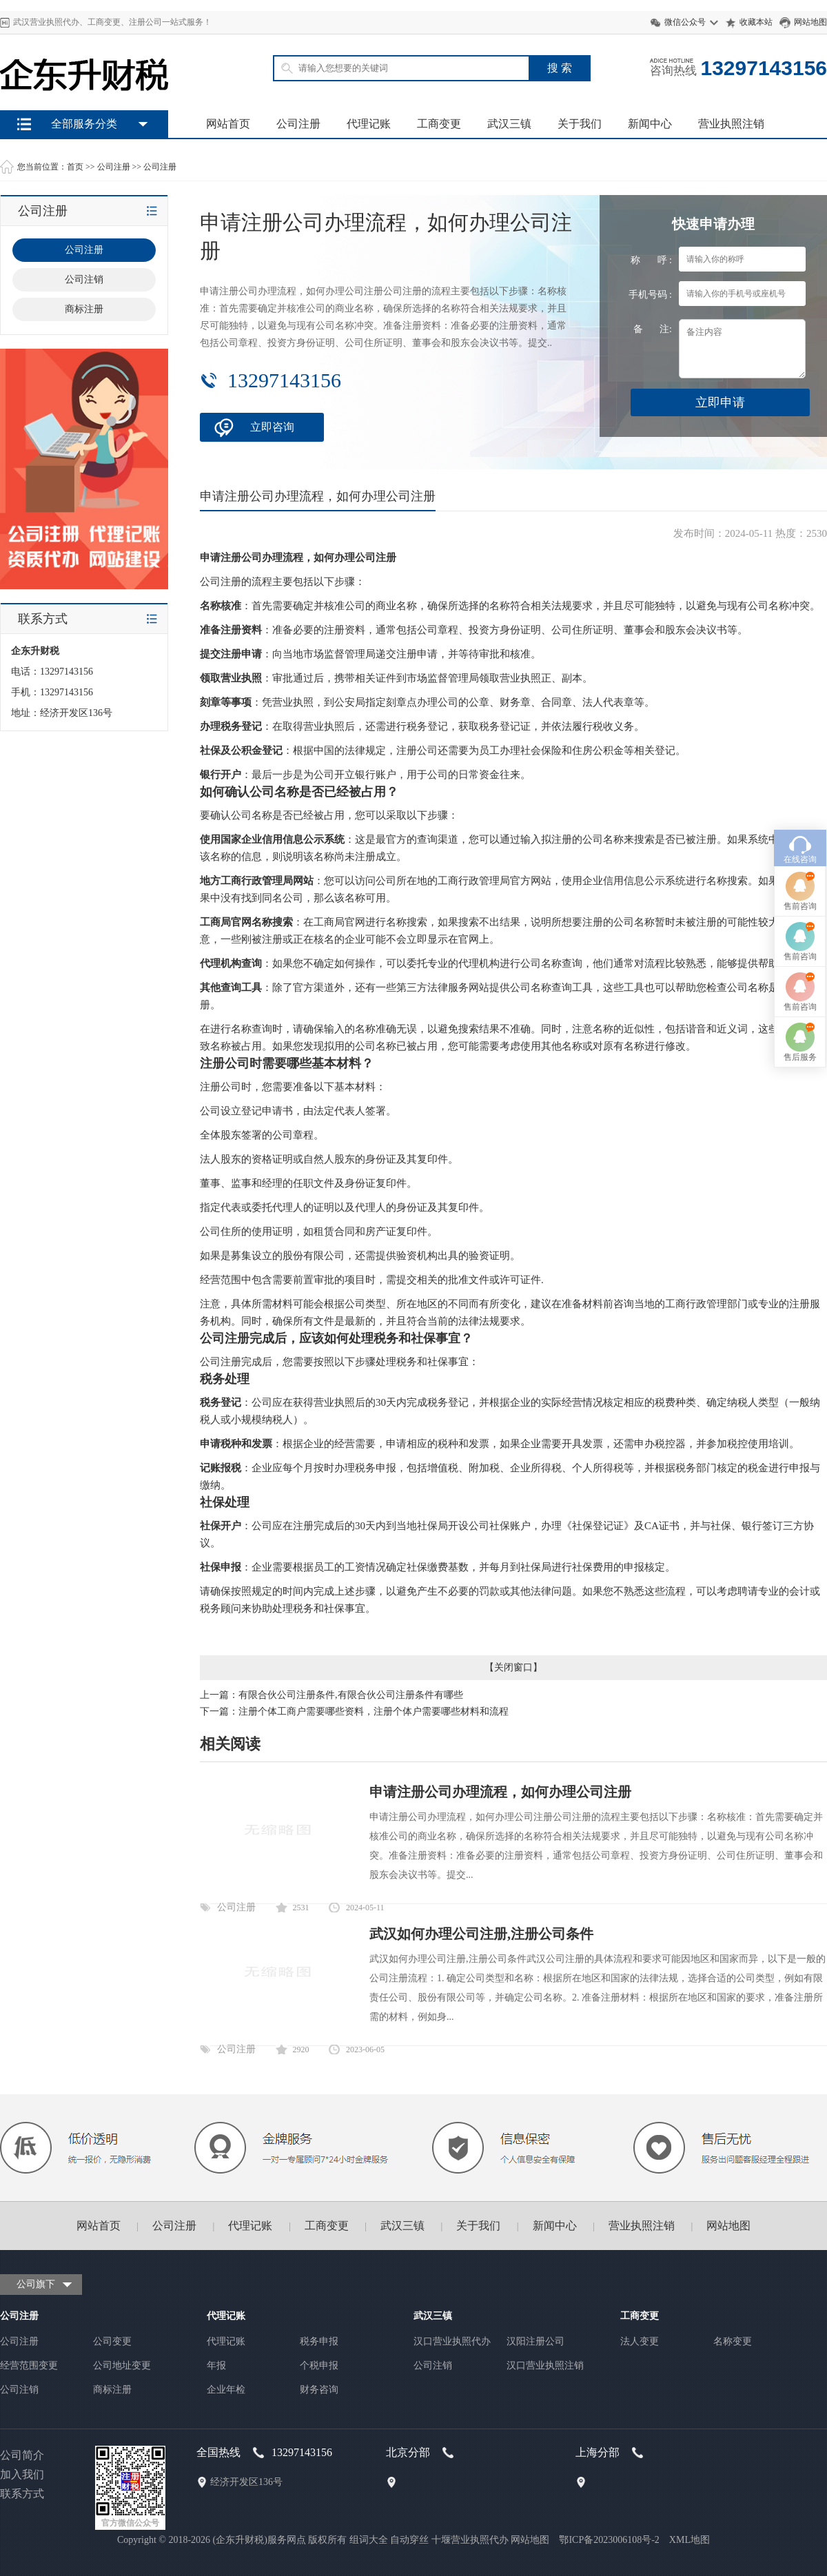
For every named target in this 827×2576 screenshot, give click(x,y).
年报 (216, 2365)
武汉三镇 (509, 124)
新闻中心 (650, 124)
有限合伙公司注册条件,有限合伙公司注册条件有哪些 (350, 1695)
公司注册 (298, 124)
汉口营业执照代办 (452, 2341)
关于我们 (580, 124)
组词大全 (368, 2540)
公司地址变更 (122, 2365)
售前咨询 (800, 1089)
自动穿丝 (409, 2540)
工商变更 (439, 124)
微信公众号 (685, 22)
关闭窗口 (513, 1667)
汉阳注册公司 (535, 2341)
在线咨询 (800, 1042)
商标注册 (112, 2389)
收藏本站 (756, 22)
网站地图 (810, 22)
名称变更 (732, 2341)
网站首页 (228, 124)
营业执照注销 (731, 124)
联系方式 (22, 2494)
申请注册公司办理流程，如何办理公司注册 (500, 1791)
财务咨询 (319, 2389)
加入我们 (22, 2474)
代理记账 (369, 124)
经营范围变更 (29, 2365)
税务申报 (319, 2341)
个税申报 (319, 2365)
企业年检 (226, 2389)
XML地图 (689, 2540)
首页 (75, 167)
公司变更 (112, 2341)
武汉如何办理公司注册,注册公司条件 (481, 1933)
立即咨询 (272, 427)
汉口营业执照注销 (545, 2365)
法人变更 (639, 2341)
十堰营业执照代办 (470, 2540)
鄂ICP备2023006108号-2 (609, 2540)
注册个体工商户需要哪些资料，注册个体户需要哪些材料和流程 (373, 1711)
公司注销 (19, 2389)
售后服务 (800, 1240)
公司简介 (22, 2455)
